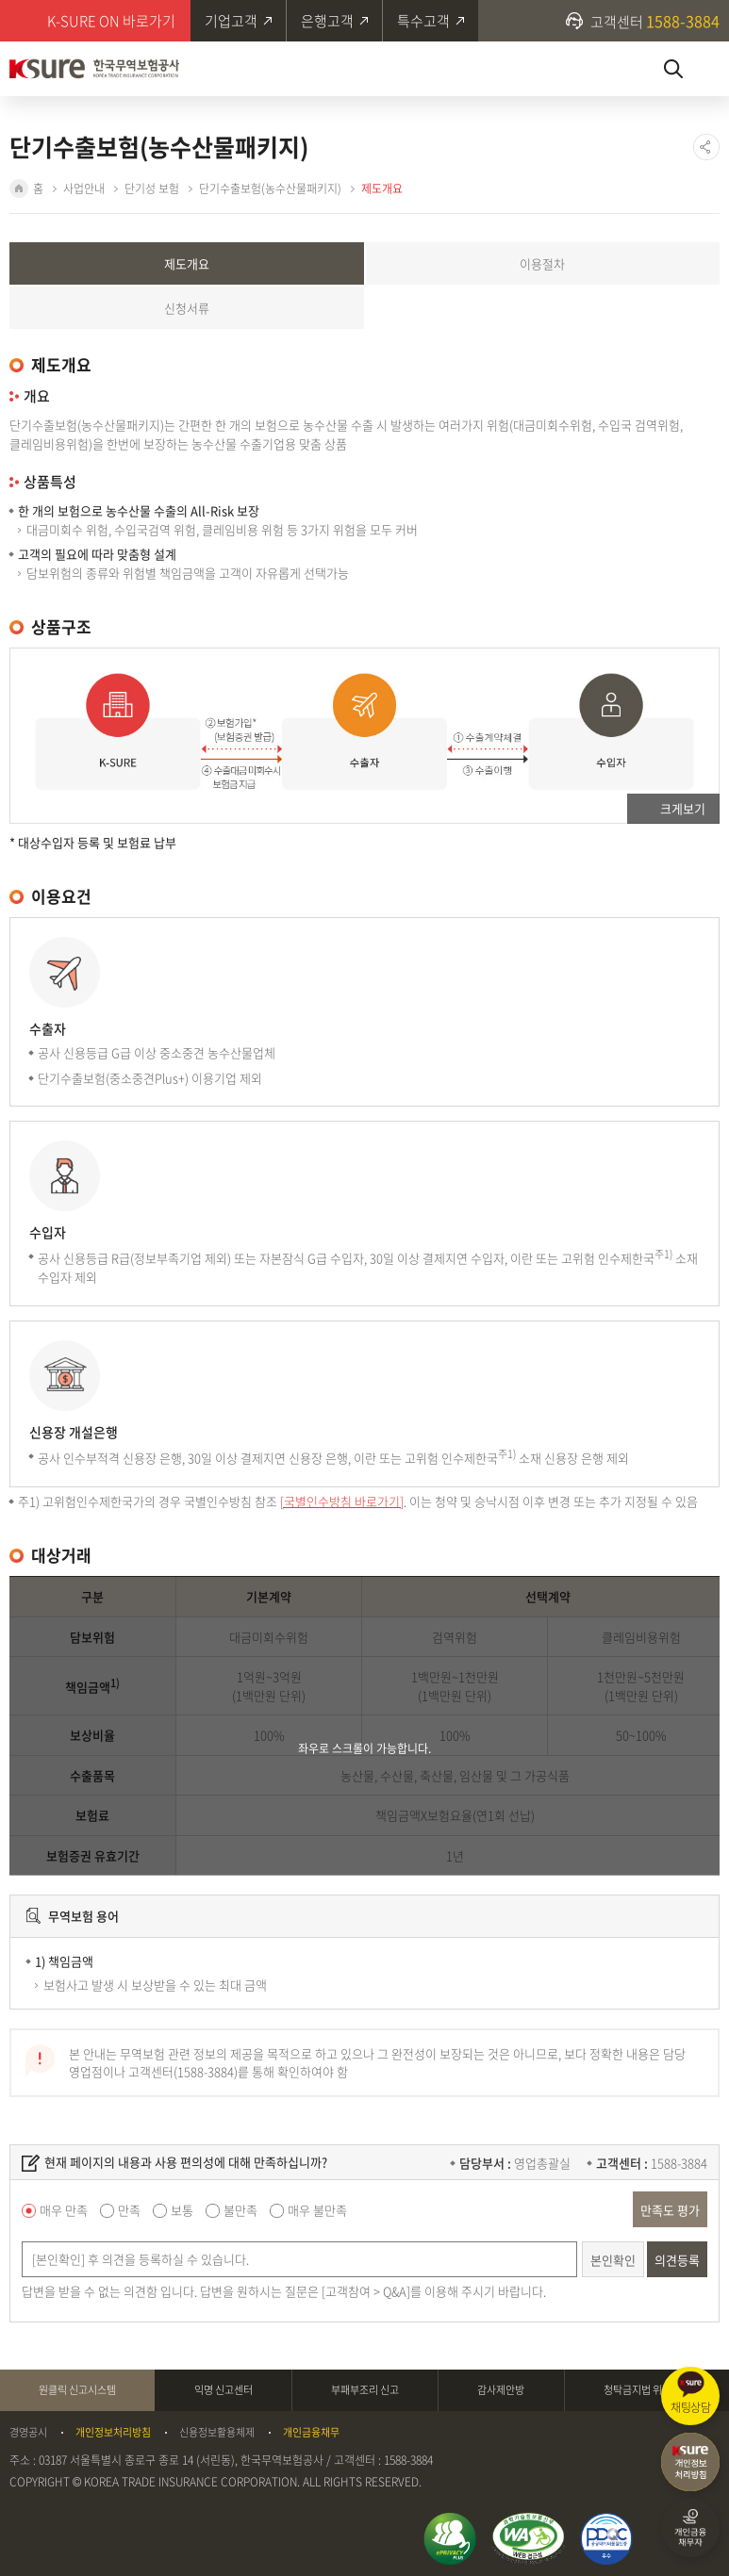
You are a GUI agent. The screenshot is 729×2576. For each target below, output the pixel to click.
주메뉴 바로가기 (0, 0)
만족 (129, 2210)
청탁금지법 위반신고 (647, 2390)
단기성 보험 (151, 188)
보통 (182, 2210)
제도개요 (382, 188)
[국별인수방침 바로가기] (342, 1501)
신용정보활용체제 (217, 2432)
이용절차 (542, 263)
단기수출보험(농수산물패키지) (270, 188)
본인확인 (613, 2260)
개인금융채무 (311, 2432)
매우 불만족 (317, 2210)
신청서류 (186, 308)
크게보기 (682, 808)
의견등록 (677, 2260)
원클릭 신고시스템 (77, 2390)
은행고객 (327, 20)
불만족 (240, 2210)
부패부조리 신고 (365, 2390)
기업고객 (231, 20)
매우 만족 (64, 2210)
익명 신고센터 (223, 2390)
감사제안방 (500, 2390)
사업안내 (84, 188)
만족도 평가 (670, 2210)
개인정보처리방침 (113, 2432)
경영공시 (28, 2432)
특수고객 (423, 20)
